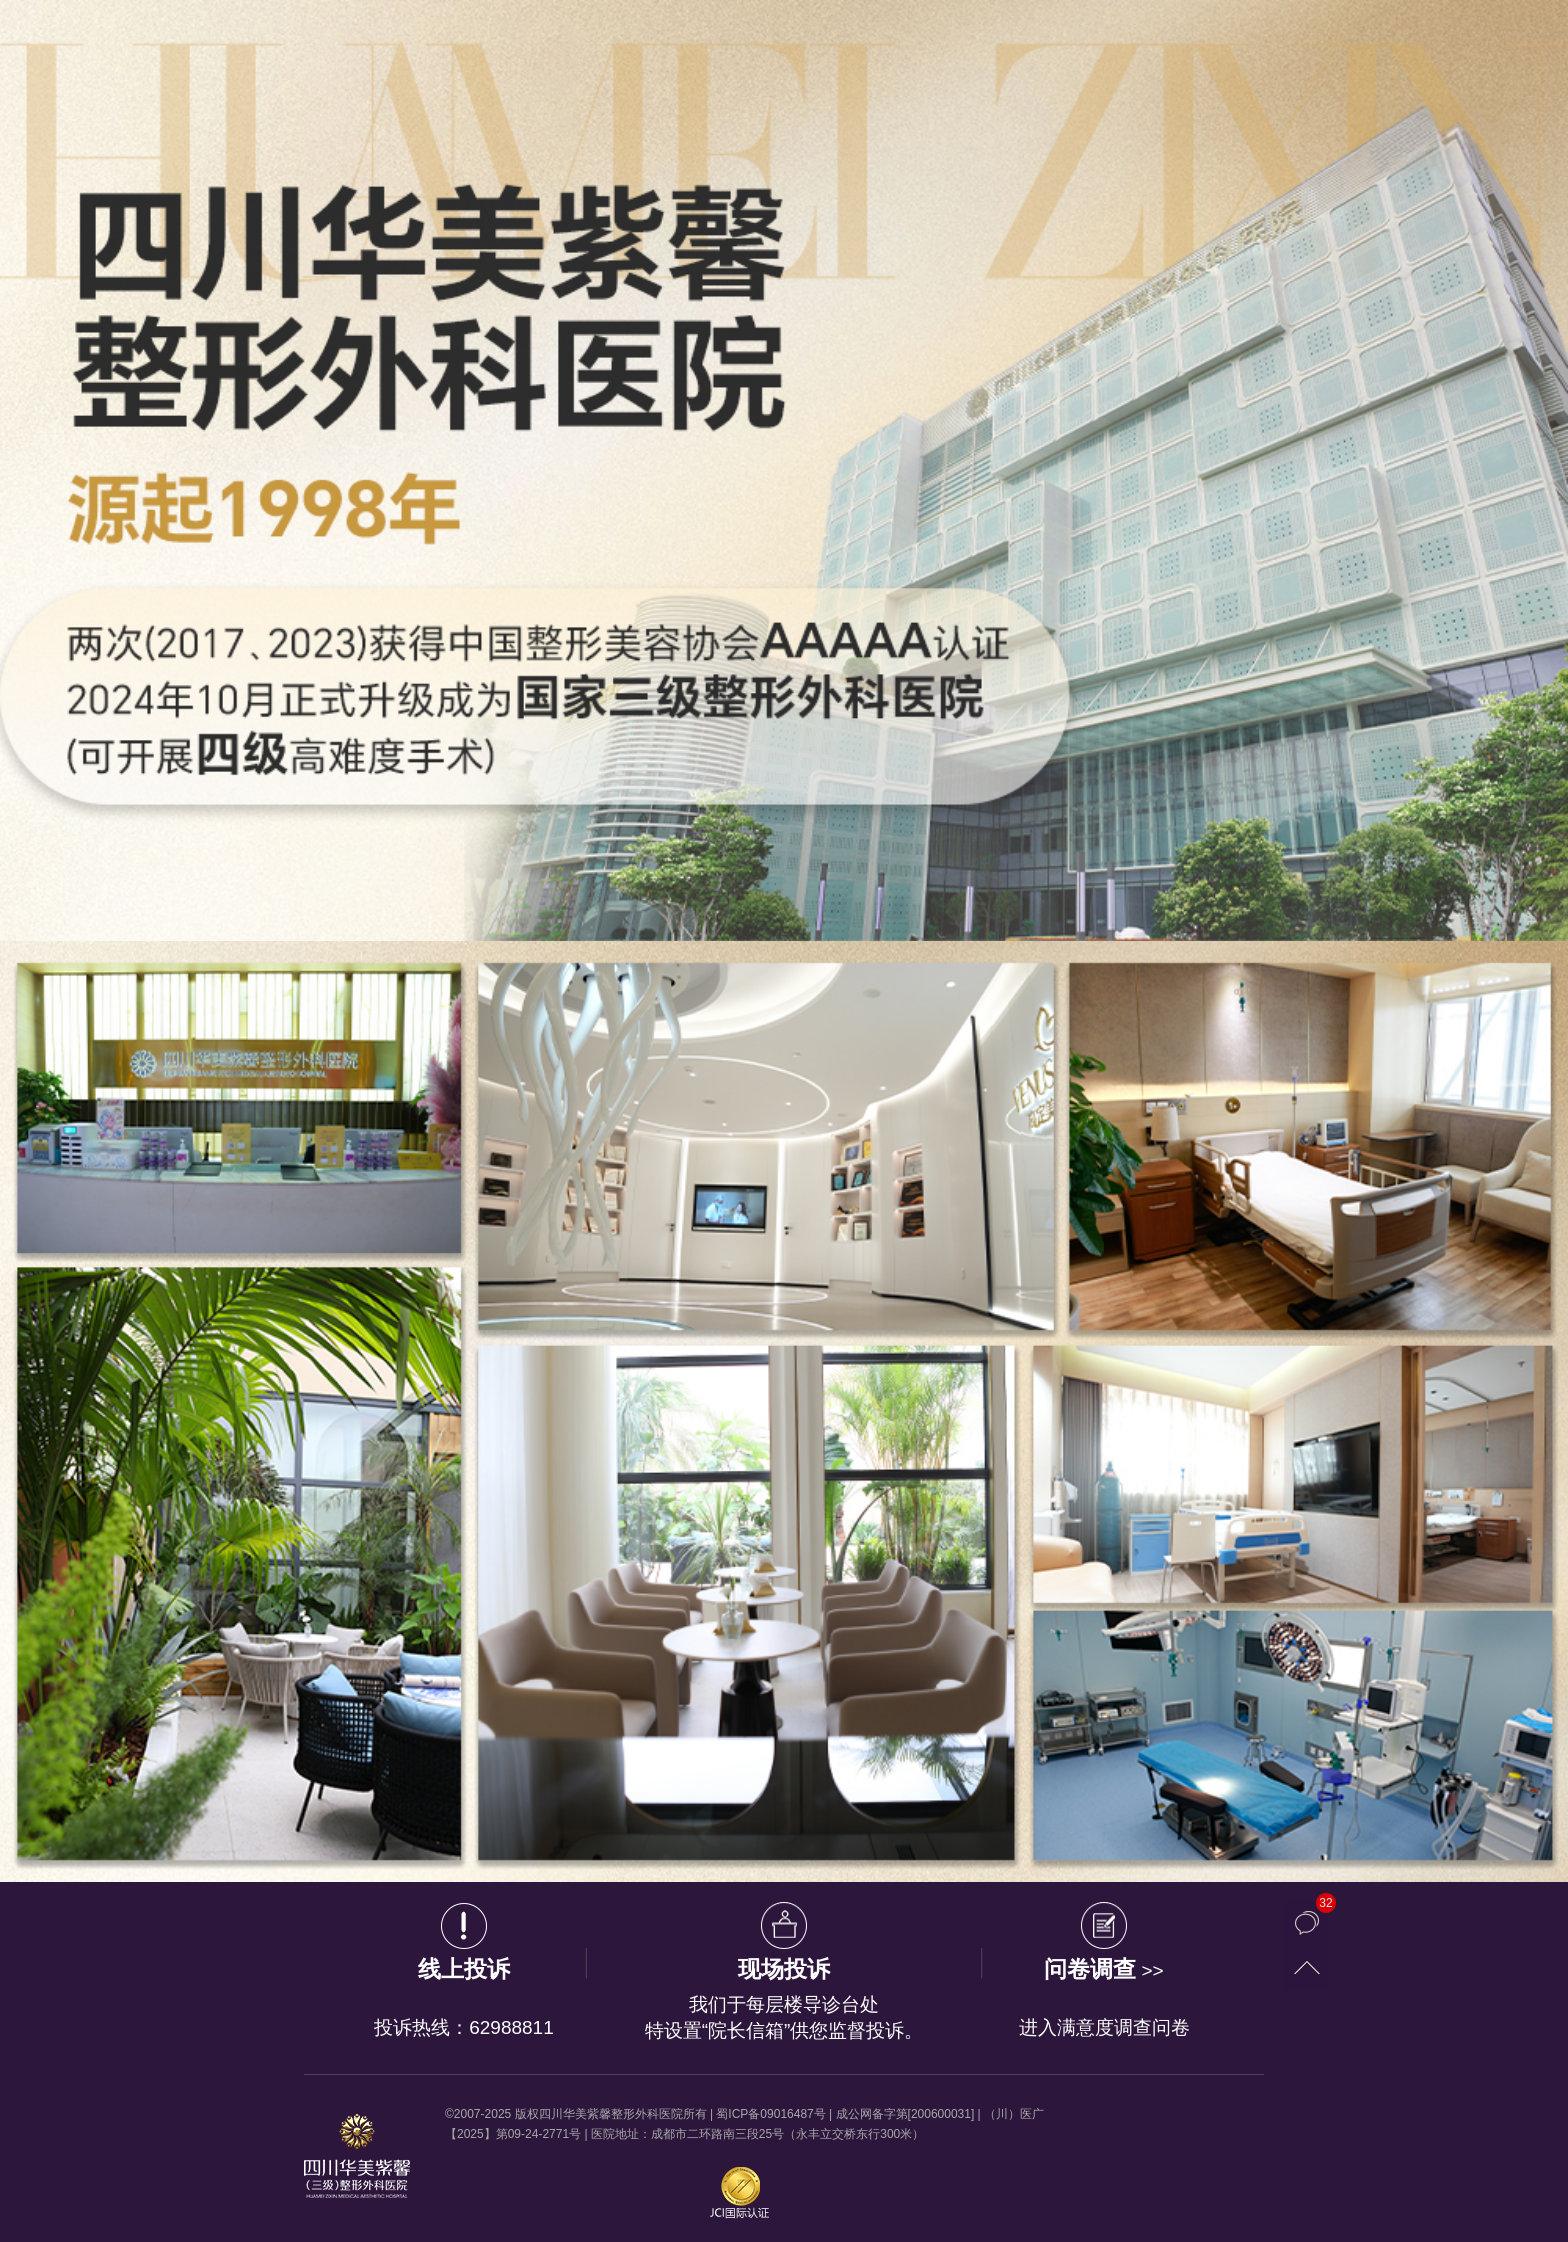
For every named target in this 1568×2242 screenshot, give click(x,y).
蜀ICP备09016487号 (770, 2114)
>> (1104, 1971)
